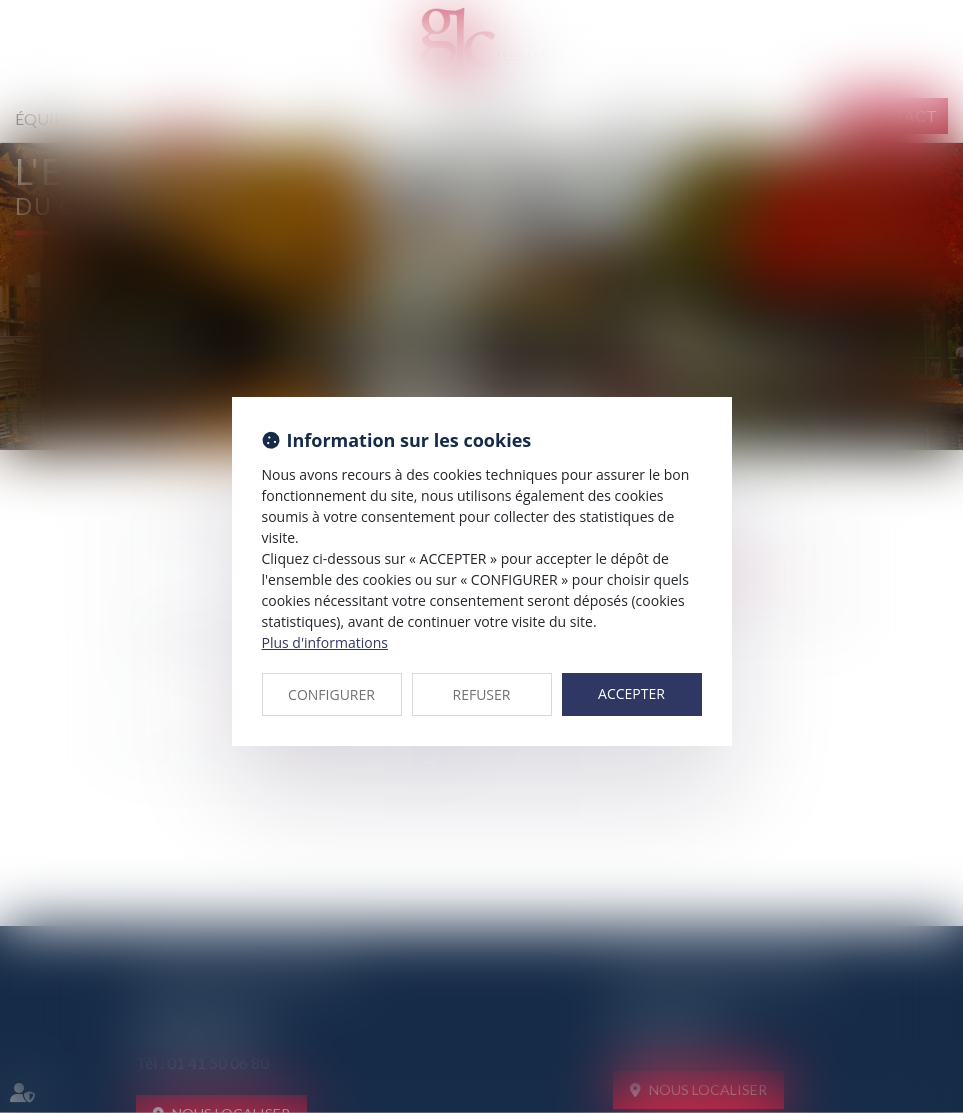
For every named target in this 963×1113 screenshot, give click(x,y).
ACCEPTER (631, 693)
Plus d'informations (325, 642)
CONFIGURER (331, 694)
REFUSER (482, 694)
